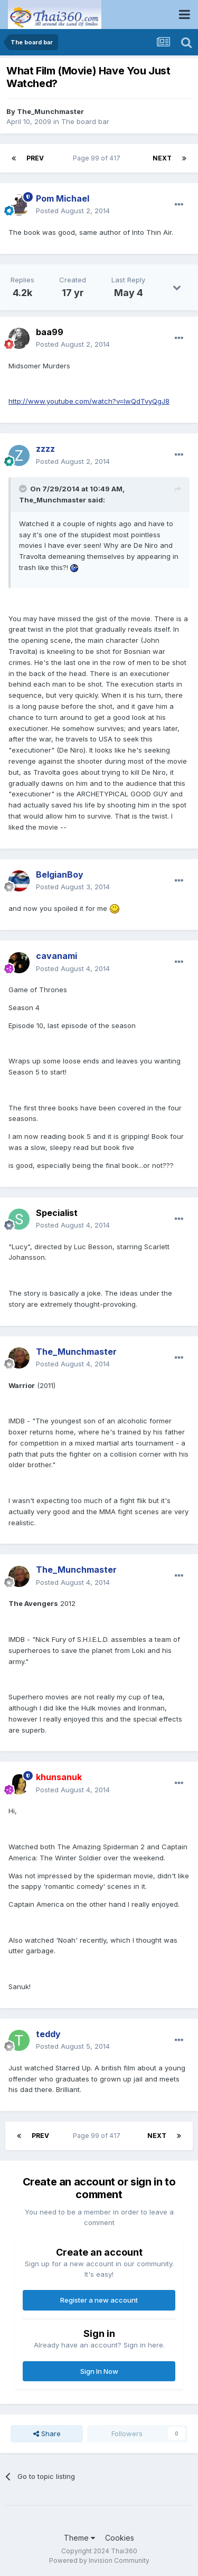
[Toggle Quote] (24, 488)
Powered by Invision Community (99, 2560)
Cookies (119, 2537)
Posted (73, 210)
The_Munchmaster (50, 111)
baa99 (49, 332)
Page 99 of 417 (98, 158)
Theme (79, 2537)
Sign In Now (99, 2371)
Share (47, 2433)
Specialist (57, 1213)
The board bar (85, 121)
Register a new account (99, 2300)
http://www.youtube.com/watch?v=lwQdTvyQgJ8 (88, 401)
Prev (35, 158)
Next (162, 158)
